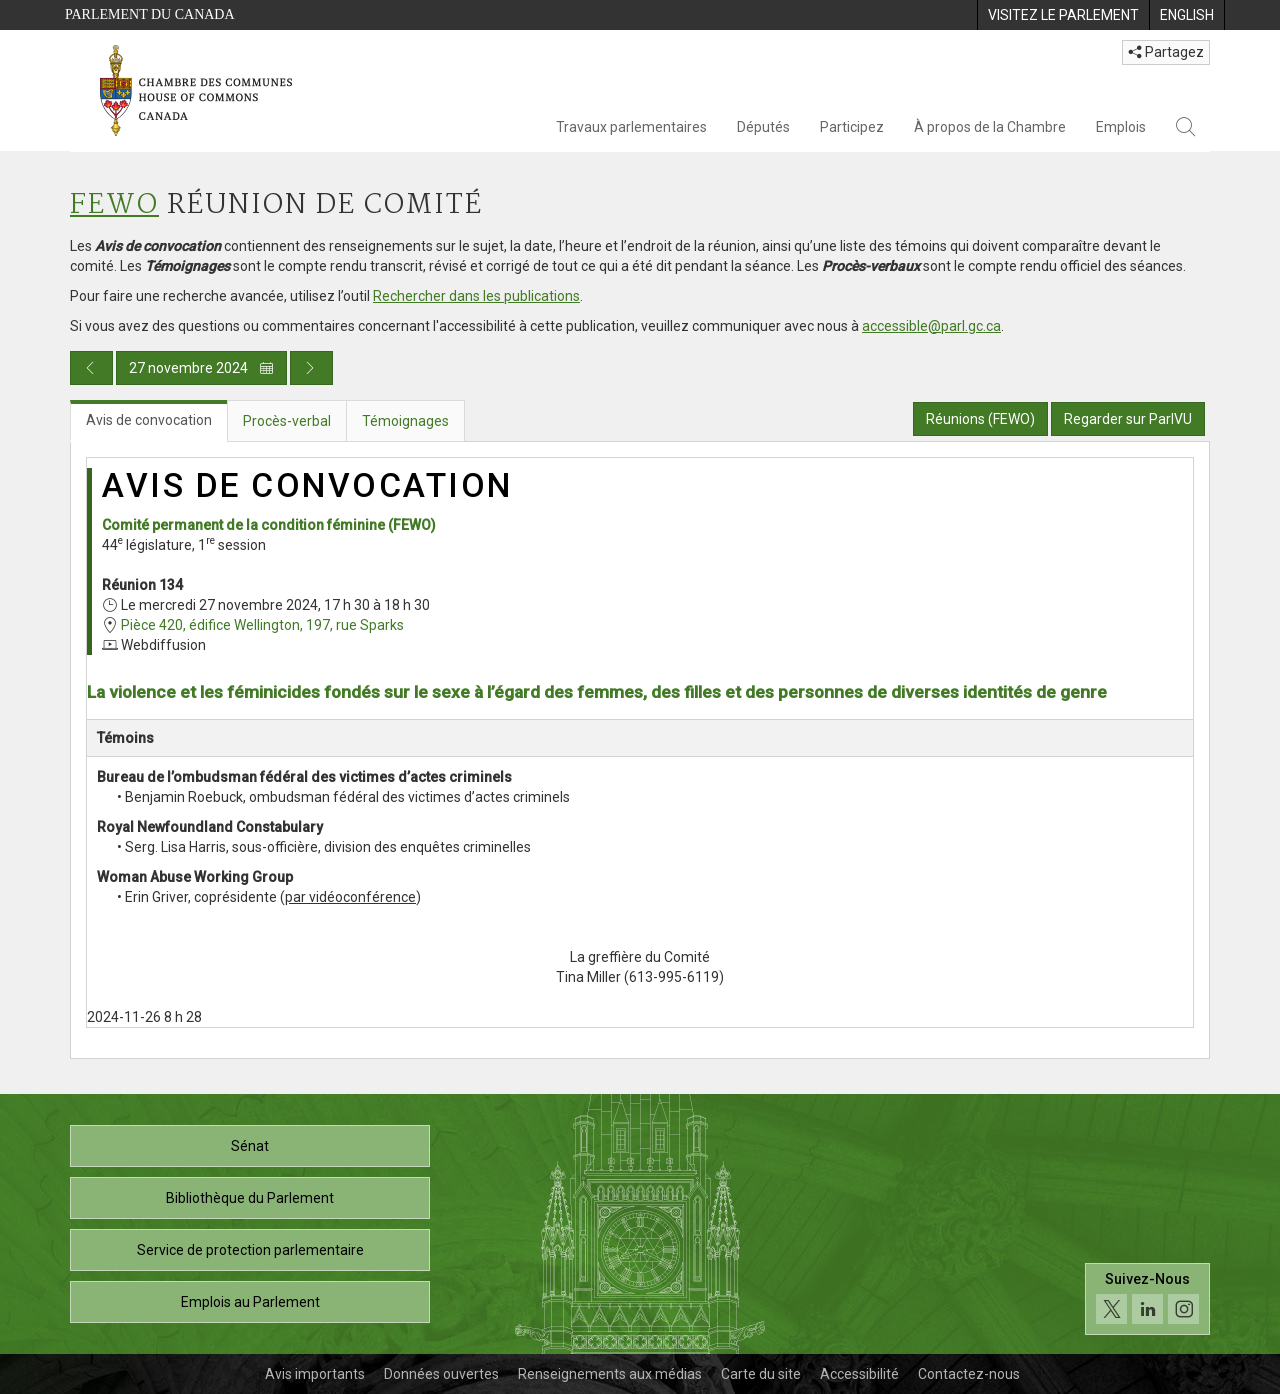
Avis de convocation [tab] (149, 420)
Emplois (1121, 127)
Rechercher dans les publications (476, 296)
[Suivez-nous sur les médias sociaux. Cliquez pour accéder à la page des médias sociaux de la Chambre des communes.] (1147, 1299)
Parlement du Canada (150, 14)
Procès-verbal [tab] (287, 421)
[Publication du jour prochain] (311, 368)
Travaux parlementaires (631, 127)
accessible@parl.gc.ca (931, 326)
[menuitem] (1063, 15)
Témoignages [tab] (405, 421)
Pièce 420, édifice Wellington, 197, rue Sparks (262, 625)
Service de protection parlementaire (250, 1250)
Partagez (1166, 52)
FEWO (114, 205)
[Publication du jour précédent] (91, 368)
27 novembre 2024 (201, 368)
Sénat (250, 1146)
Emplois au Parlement (250, 1302)
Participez (852, 127)
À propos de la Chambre (990, 127)
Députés (763, 127)
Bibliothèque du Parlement (250, 1198)
